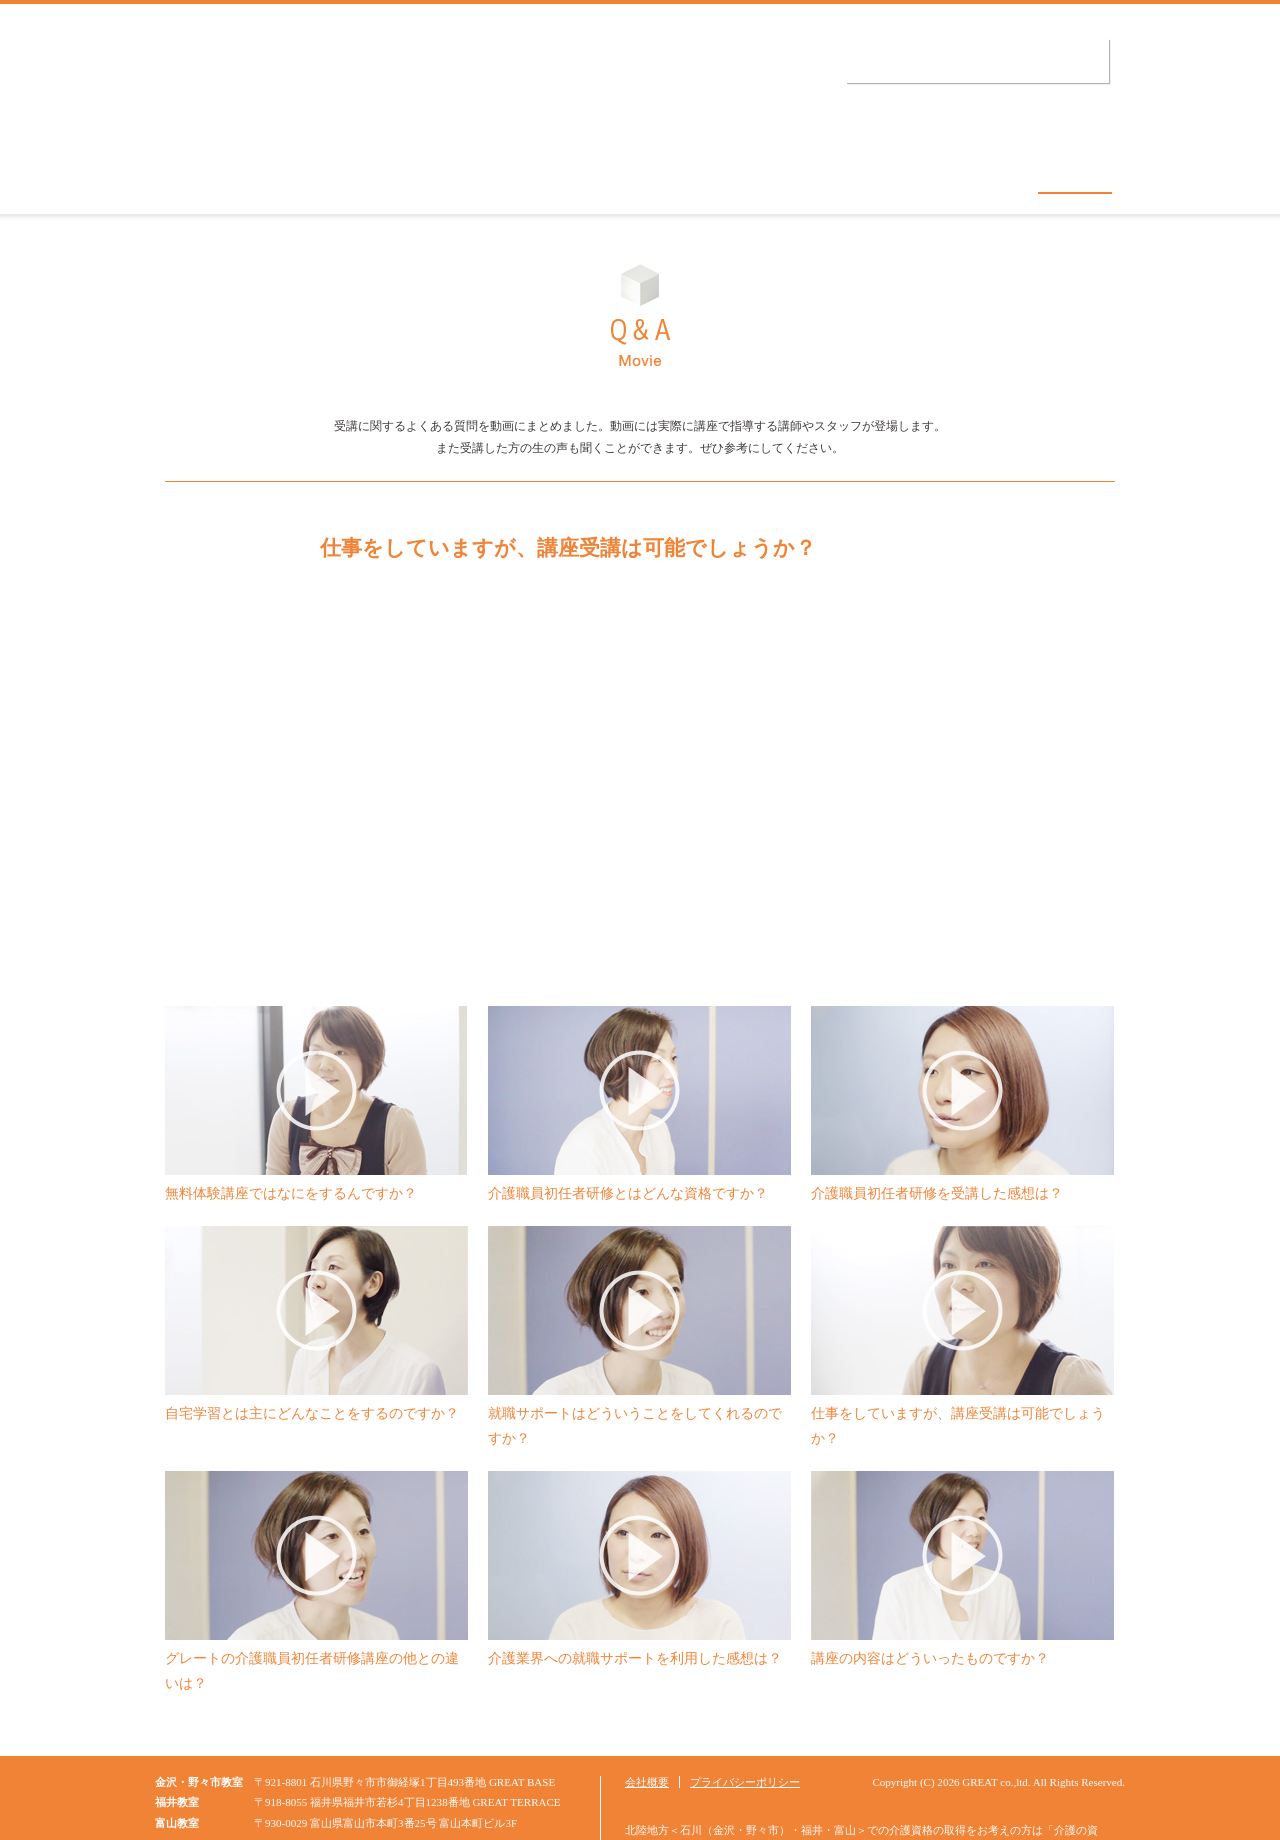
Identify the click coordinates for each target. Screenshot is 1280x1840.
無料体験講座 (743, 174)
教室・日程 (378, 174)
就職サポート (923, 174)
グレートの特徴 (555, 174)
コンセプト (217, 174)
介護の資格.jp (333, 84)
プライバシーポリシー (745, 1722)
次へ (1036, 755)
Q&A (1075, 174)
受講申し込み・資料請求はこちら (975, 61)
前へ (244, 755)
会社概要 (647, 1722)
